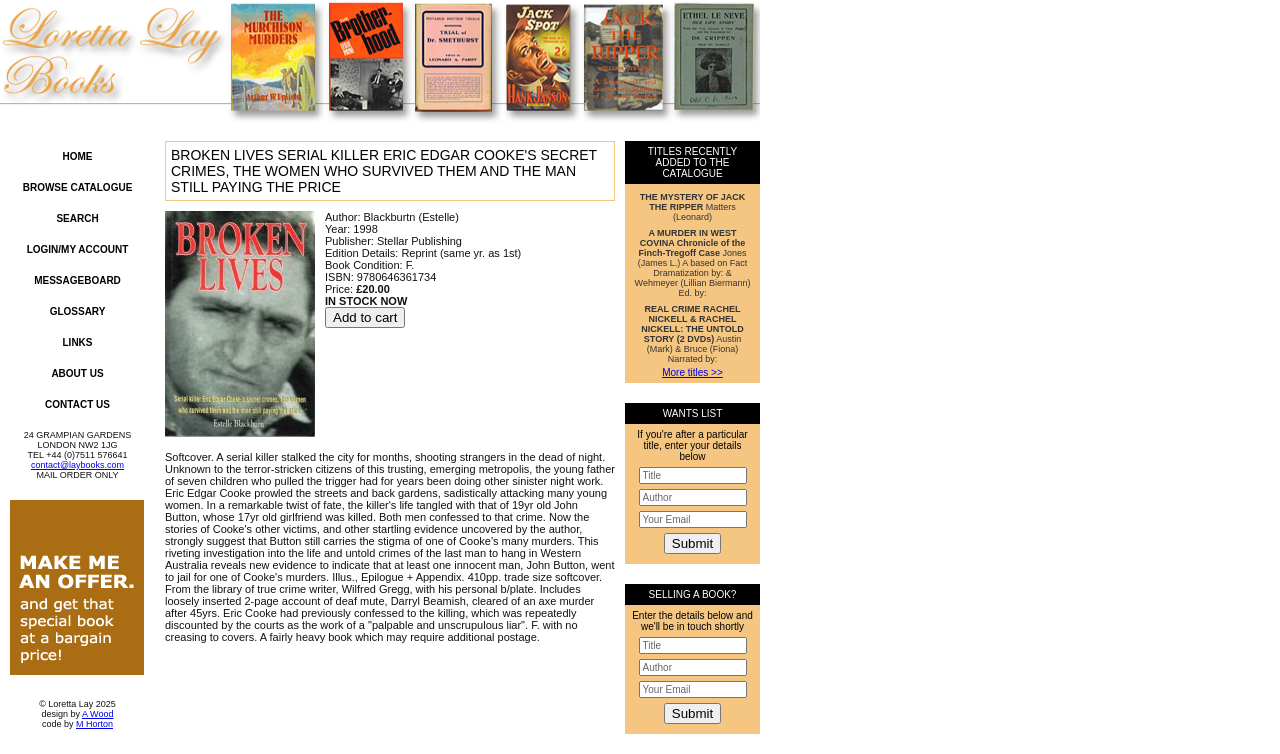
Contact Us (77, 404)
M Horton (94, 724)
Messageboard (77, 280)
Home (78, 156)
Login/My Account (78, 249)
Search (77, 218)
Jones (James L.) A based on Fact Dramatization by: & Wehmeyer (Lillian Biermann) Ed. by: (693, 263)
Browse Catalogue (78, 187)
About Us (77, 373)
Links (78, 342)
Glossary (78, 311)
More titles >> (692, 372)
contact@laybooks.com (77, 465)
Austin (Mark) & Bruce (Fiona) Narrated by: (692, 334)
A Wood (97, 714)
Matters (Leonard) (693, 207)
